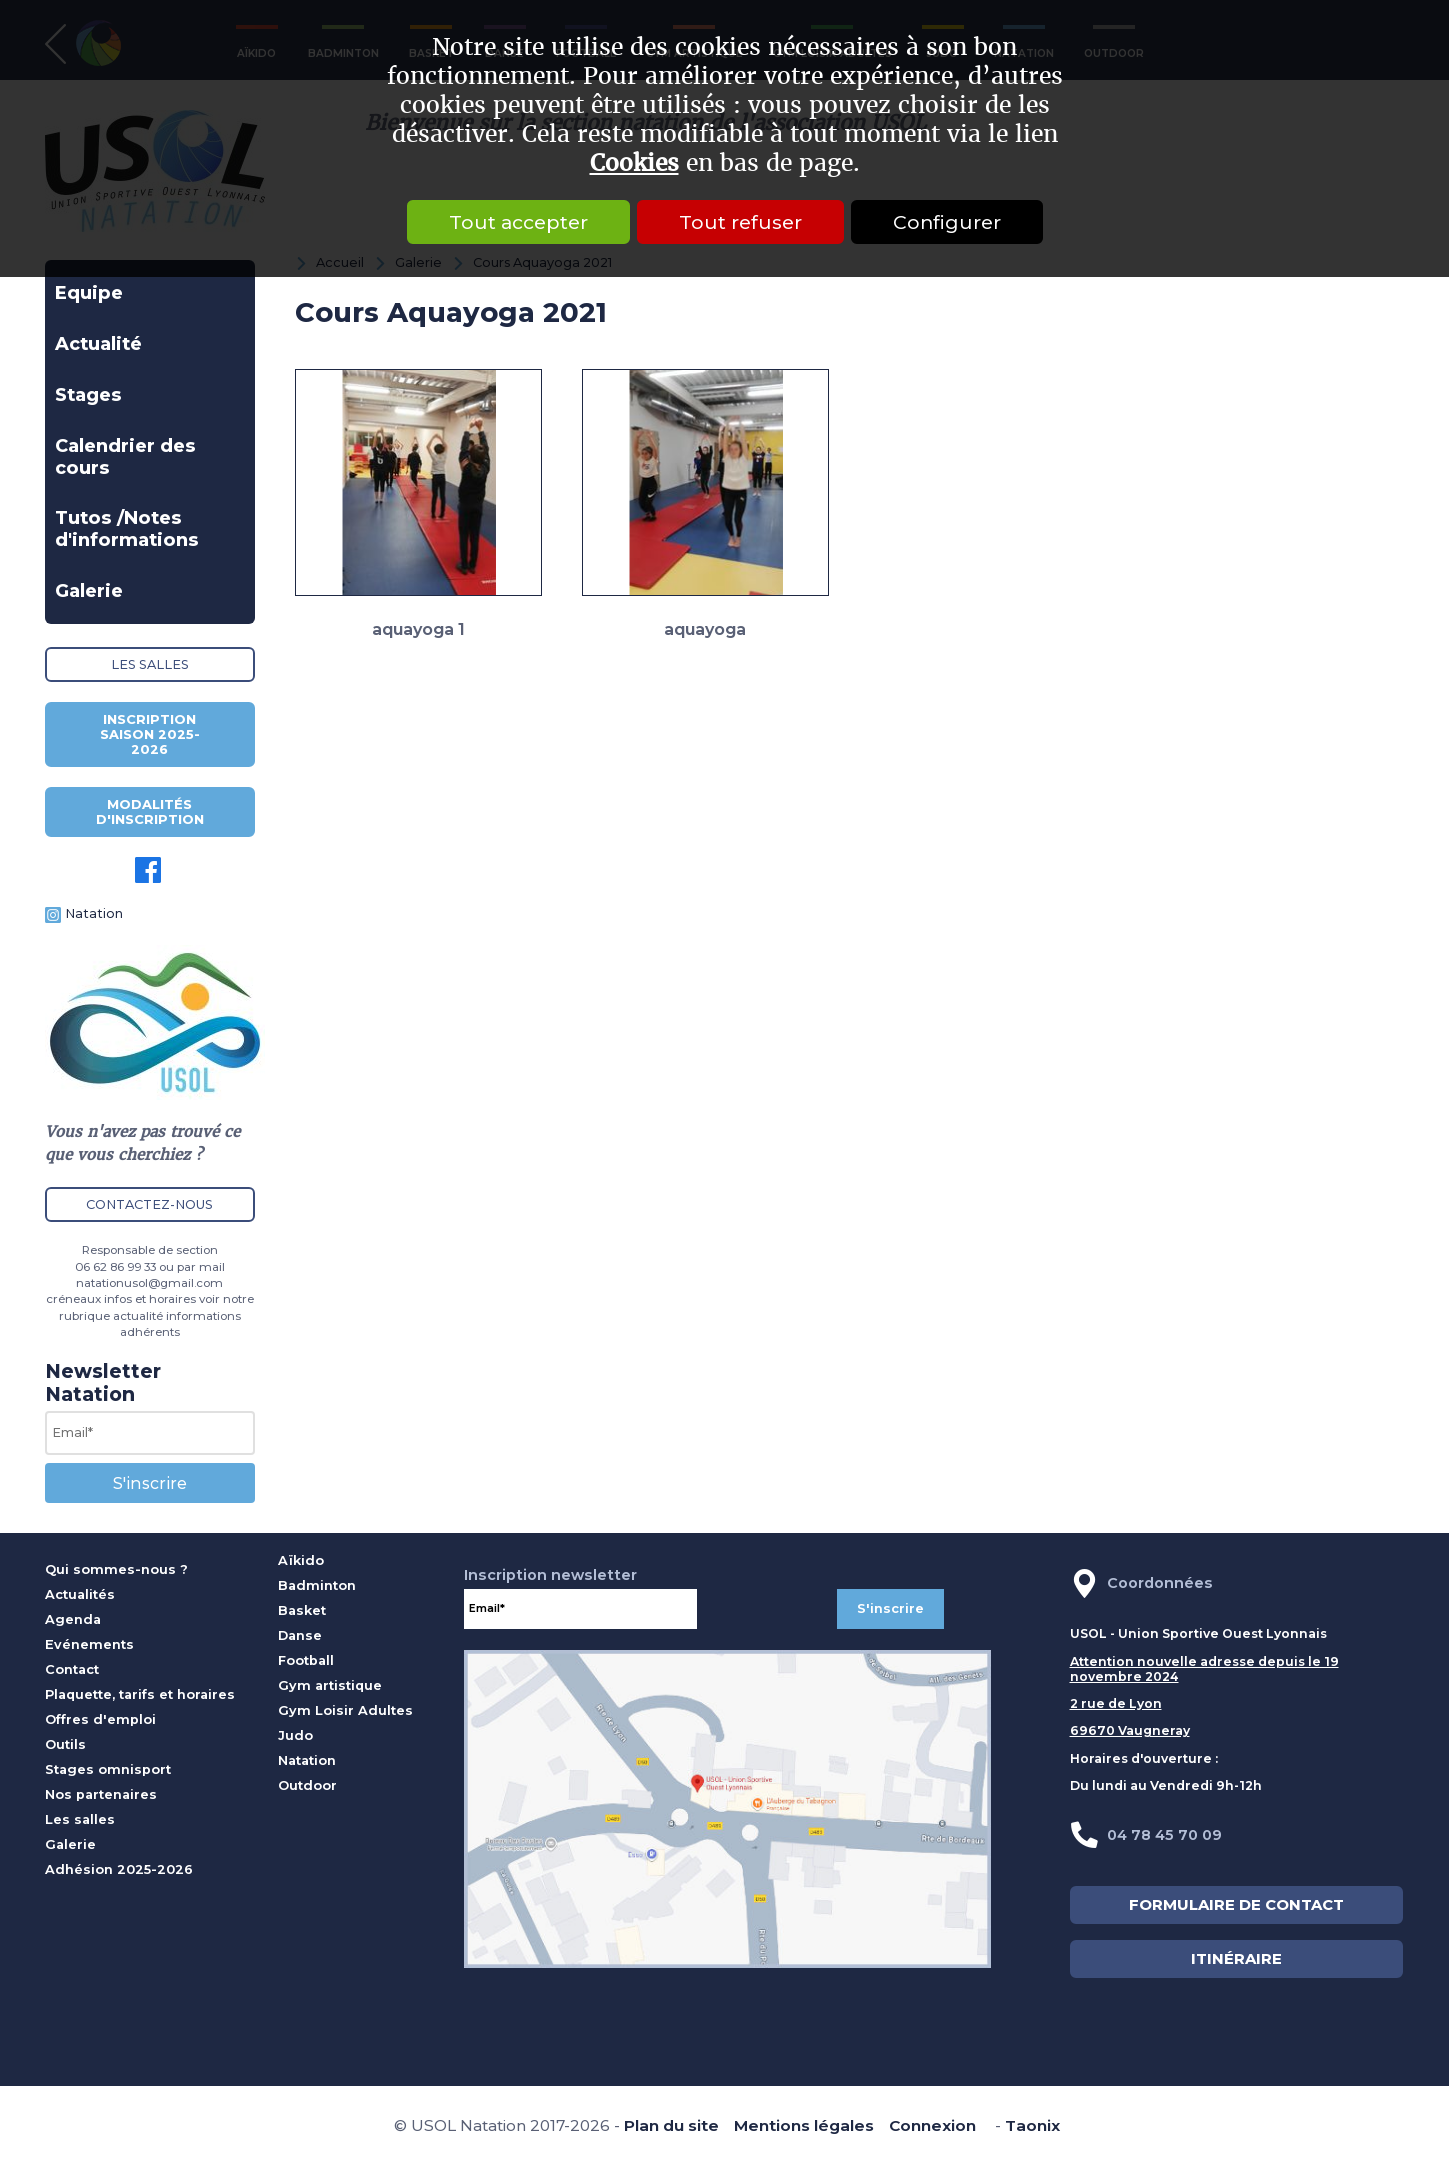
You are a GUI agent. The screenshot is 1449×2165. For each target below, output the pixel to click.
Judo (295, 1735)
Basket (302, 1610)
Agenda (73, 1619)
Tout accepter (518, 222)
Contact (72, 1669)
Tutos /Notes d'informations (127, 529)
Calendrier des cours (125, 457)
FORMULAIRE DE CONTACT (1236, 1905)
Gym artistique (330, 1685)
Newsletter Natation (103, 1383)
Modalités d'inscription (150, 812)
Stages (88, 395)
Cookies (634, 163)
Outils (65, 1744)
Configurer (947, 222)
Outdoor (307, 1785)
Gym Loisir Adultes (345, 1710)
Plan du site (671, 2125)
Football (306, 1660)
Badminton (317, 1585)
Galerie (89, 591)
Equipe (89, 293)
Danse (300, 1635)
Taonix (1032, 2125)
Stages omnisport (108, 1769)
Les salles (150, 664)
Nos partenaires (101, 1794)
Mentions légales (804, 2125)
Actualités (80, 1594)
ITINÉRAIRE (1236, 1959)
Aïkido (301, 1560)
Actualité (98, 344)
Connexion (932, 2125)
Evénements (89, 1644)
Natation (94, 913)
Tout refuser (740, 222)
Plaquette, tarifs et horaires (140, 1694)
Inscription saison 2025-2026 (150, 734)
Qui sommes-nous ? (116, 1569)
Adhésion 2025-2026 (119, 1869)
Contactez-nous (149, 1204)
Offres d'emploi (100, 1719)
